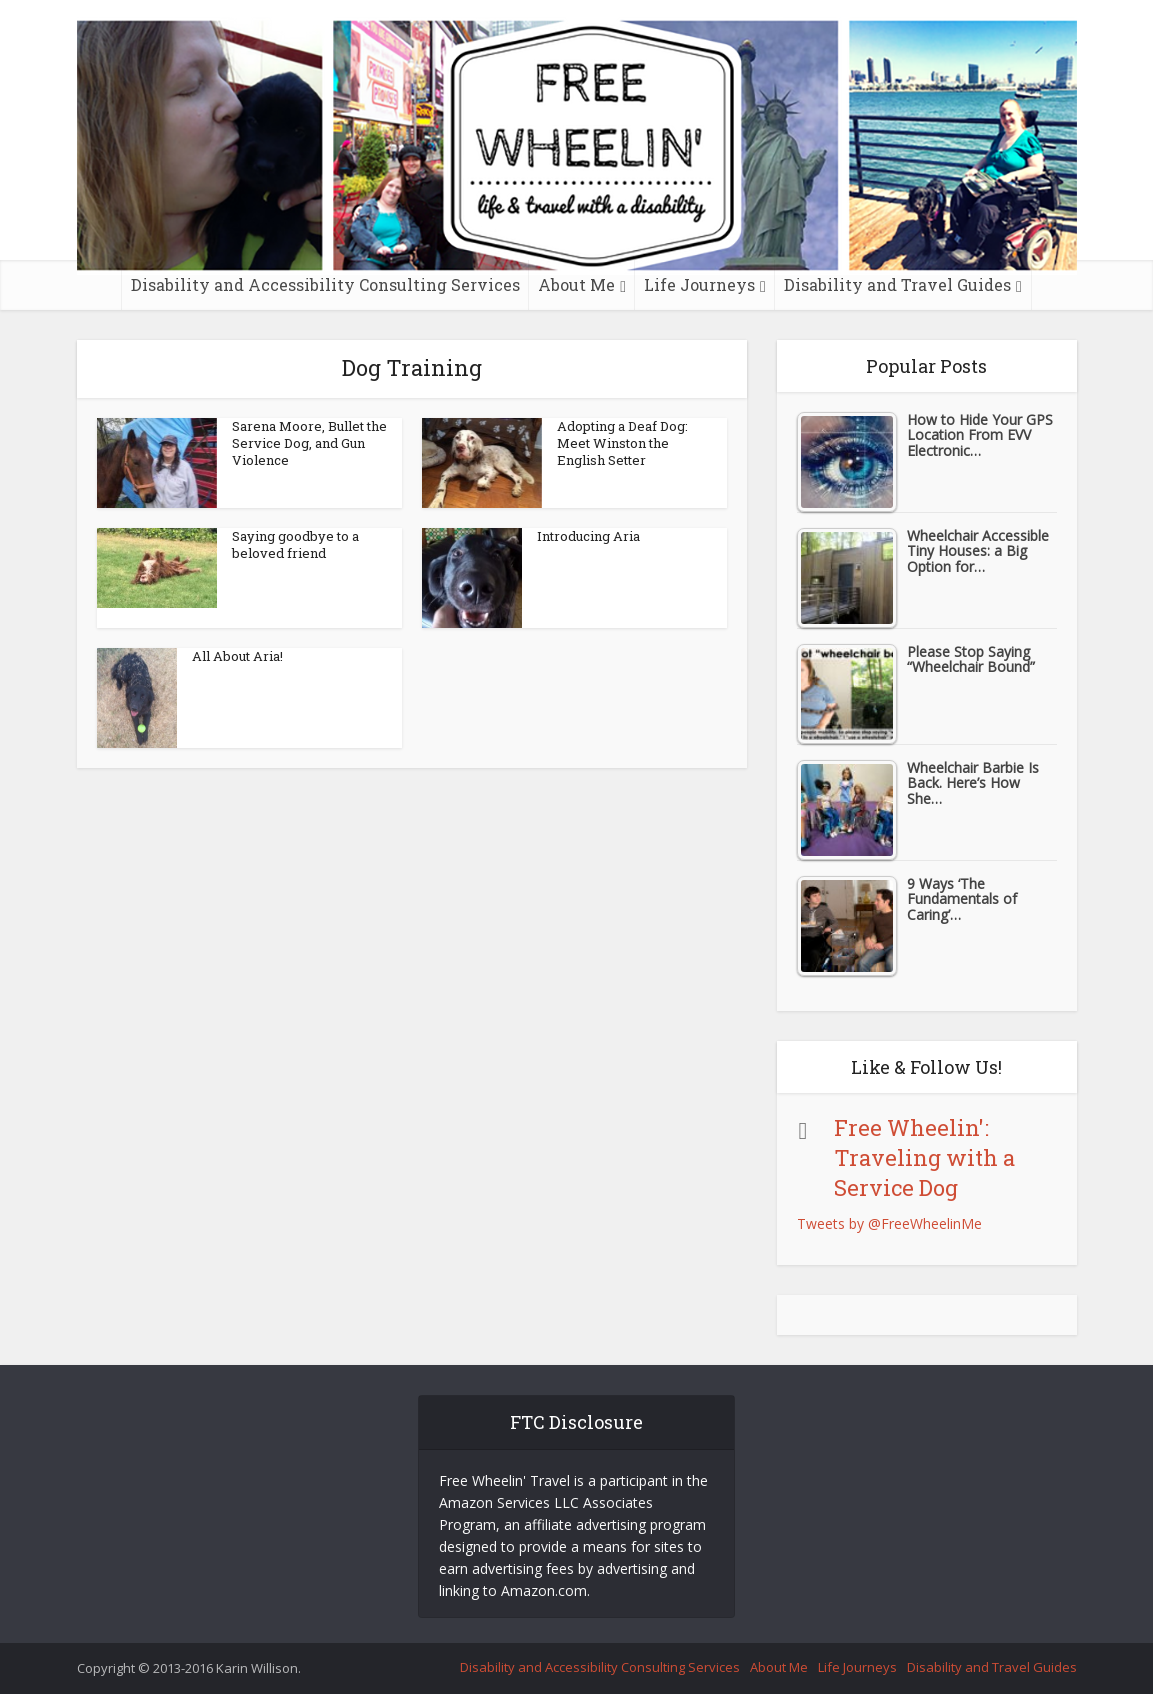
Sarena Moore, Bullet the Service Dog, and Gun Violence (309, 443)
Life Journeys (699, 284)
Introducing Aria (588, 536)
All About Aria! (237, 656)
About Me (576, 284)
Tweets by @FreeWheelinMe (889, 1223)
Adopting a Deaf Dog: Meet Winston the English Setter (622, 443)
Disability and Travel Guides (897, 284)
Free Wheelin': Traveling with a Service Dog (924, 1157)
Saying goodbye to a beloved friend (295, 544)
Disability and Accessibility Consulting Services (325, 284)
